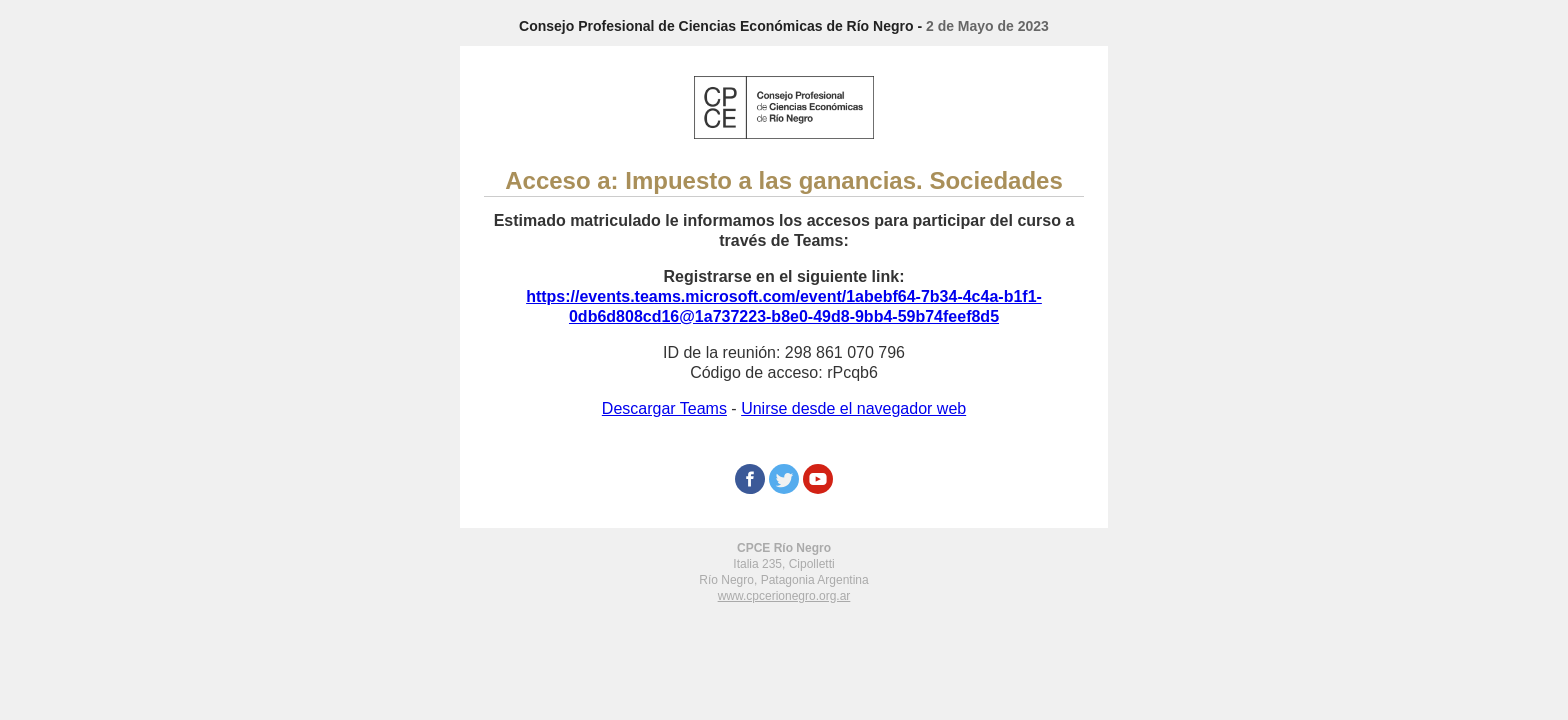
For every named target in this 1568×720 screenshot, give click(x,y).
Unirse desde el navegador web (853, 408)
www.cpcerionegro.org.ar (784, 596)
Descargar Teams (664, 408)
